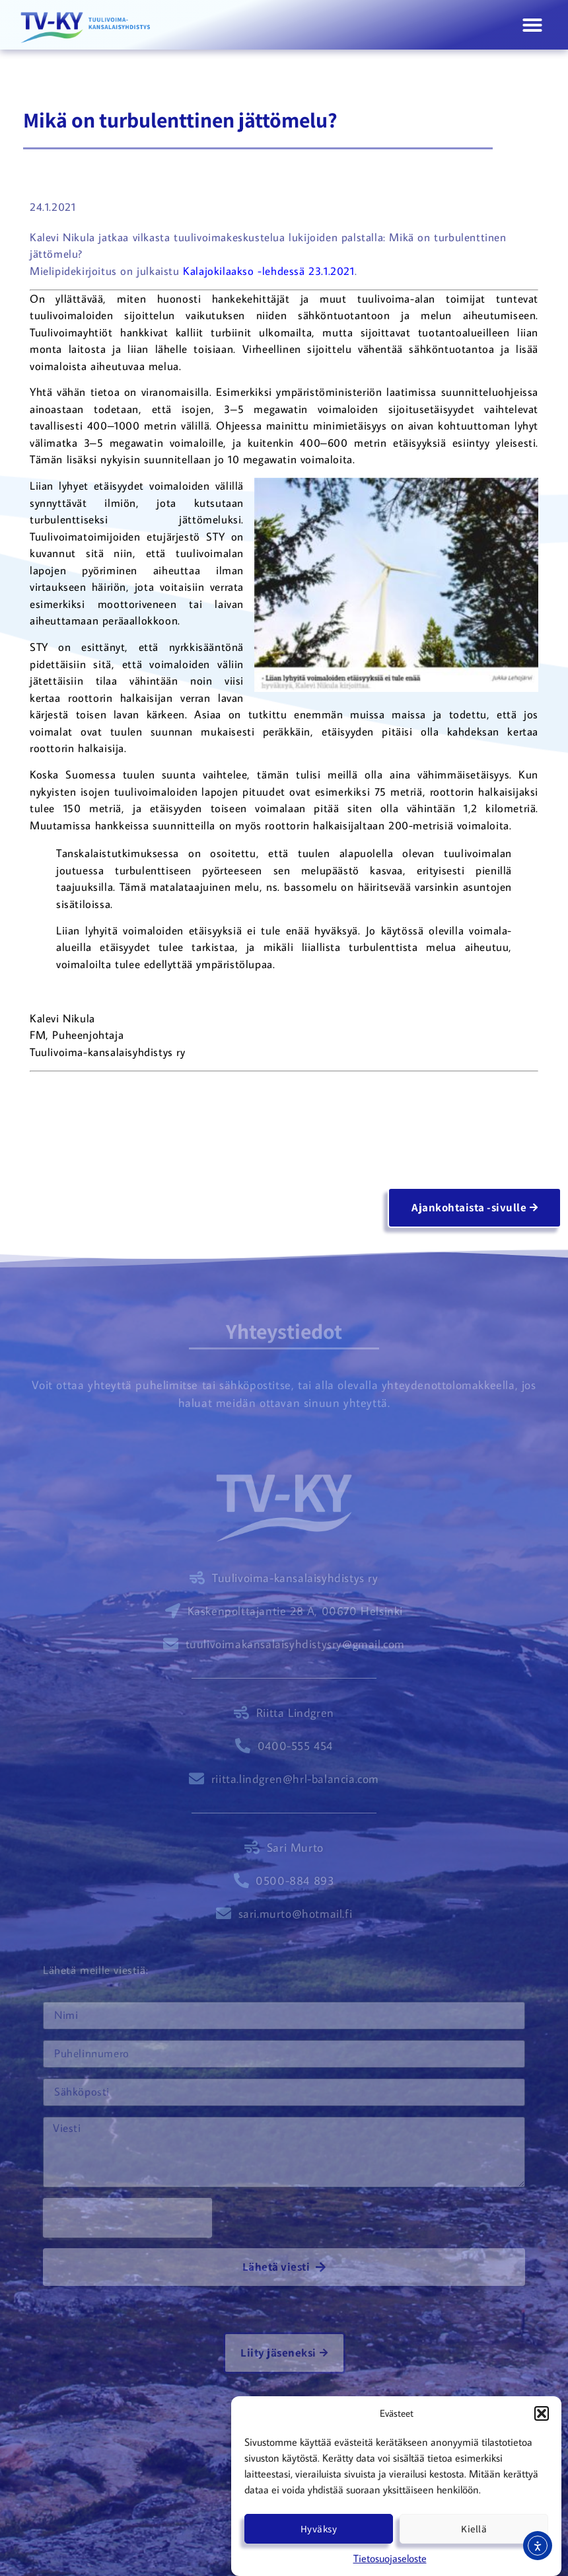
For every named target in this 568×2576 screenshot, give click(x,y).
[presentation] (127, 2218)
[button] (541, 2413)
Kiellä (474, 2528)
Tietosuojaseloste (390, 2558)
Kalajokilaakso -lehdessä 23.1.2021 (268, 271)
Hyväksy (319, 2528)
